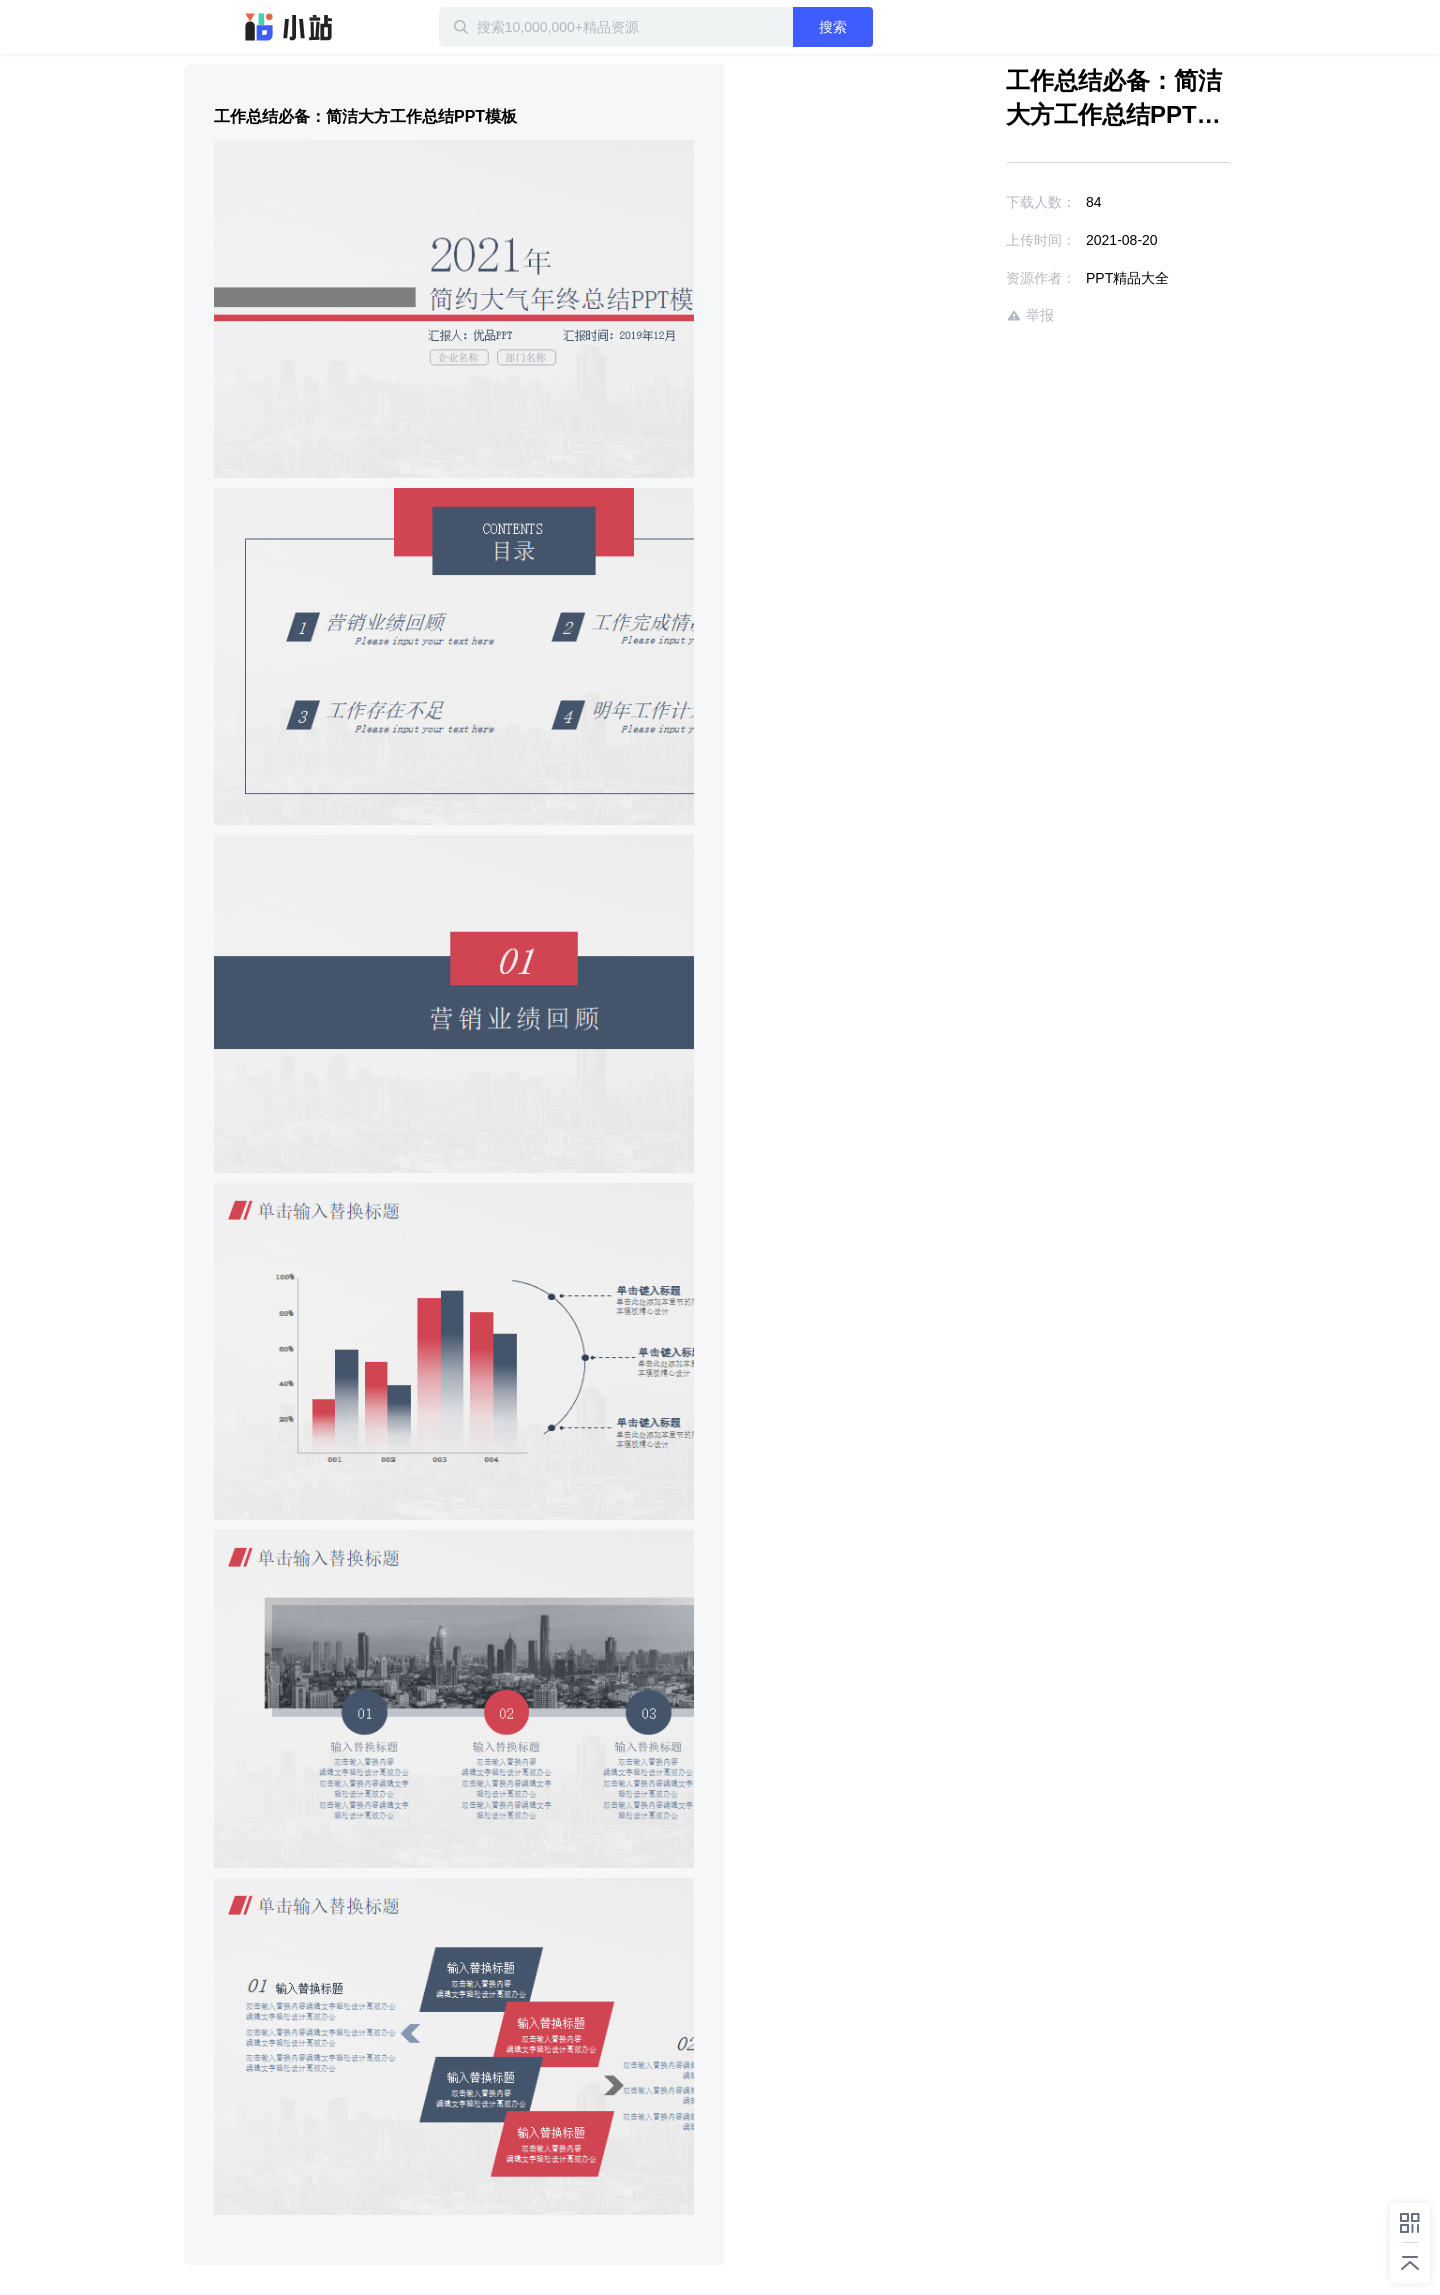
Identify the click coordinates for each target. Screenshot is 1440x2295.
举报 (1030, 315)
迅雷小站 (289, 27)
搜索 (833, 27)
